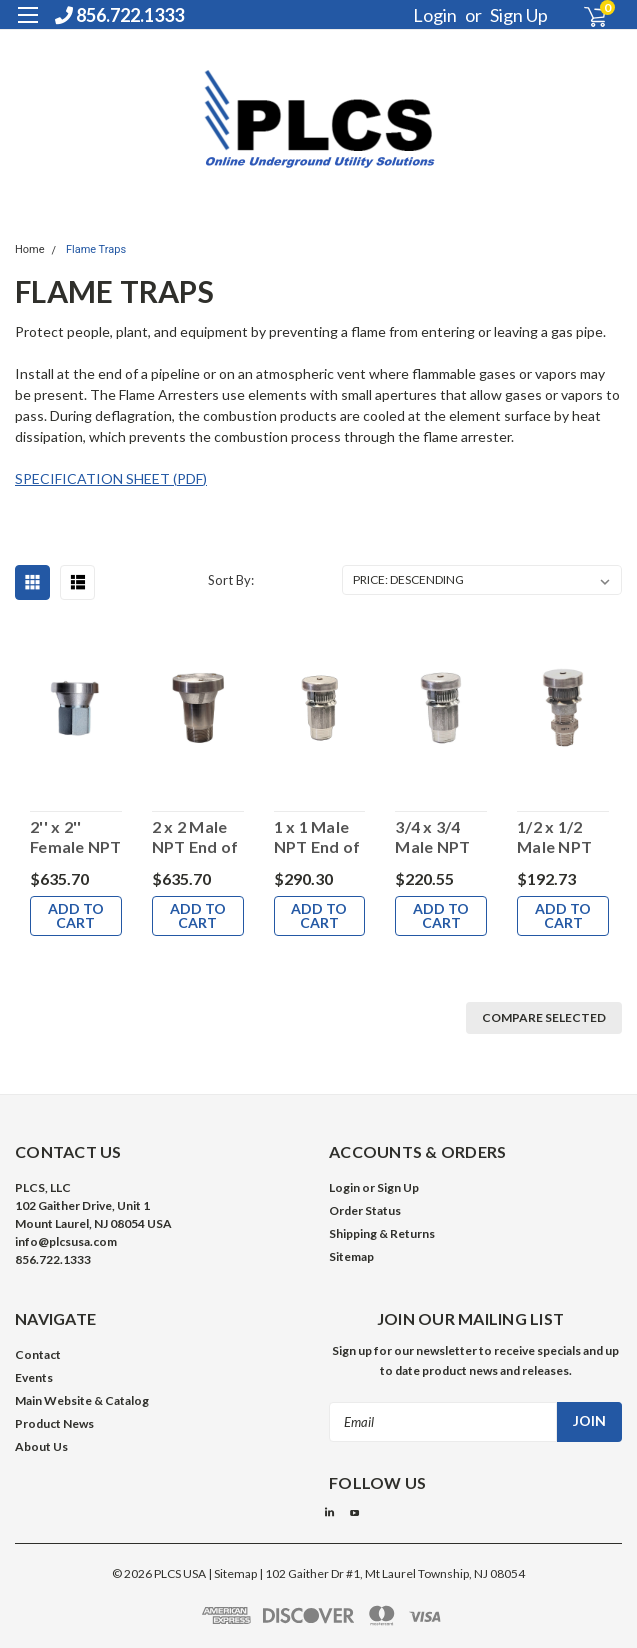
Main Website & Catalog (82, 1400)
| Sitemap (232, 1573)
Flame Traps (96, 249)
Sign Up (519, 15)
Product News (54, 1423)
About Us (41, 1446)
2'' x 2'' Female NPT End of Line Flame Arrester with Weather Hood (76, 837)
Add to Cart (76, 915)
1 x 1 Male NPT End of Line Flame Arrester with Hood (317, 837)
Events (34, 1377)
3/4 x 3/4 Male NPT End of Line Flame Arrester (437, 837)
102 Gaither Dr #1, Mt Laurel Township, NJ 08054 (395, 1573)
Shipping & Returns (382, 1233)
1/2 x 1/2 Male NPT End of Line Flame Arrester (559, 837)
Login (435, 15)
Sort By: (231, 580)
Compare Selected (544, 1017)
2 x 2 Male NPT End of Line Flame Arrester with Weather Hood (195, 837)
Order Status (365, 1210)
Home (30, 249)
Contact (38, 1354)
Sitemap (351, 1256)
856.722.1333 (119, 15)
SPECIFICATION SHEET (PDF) (111, 478)
